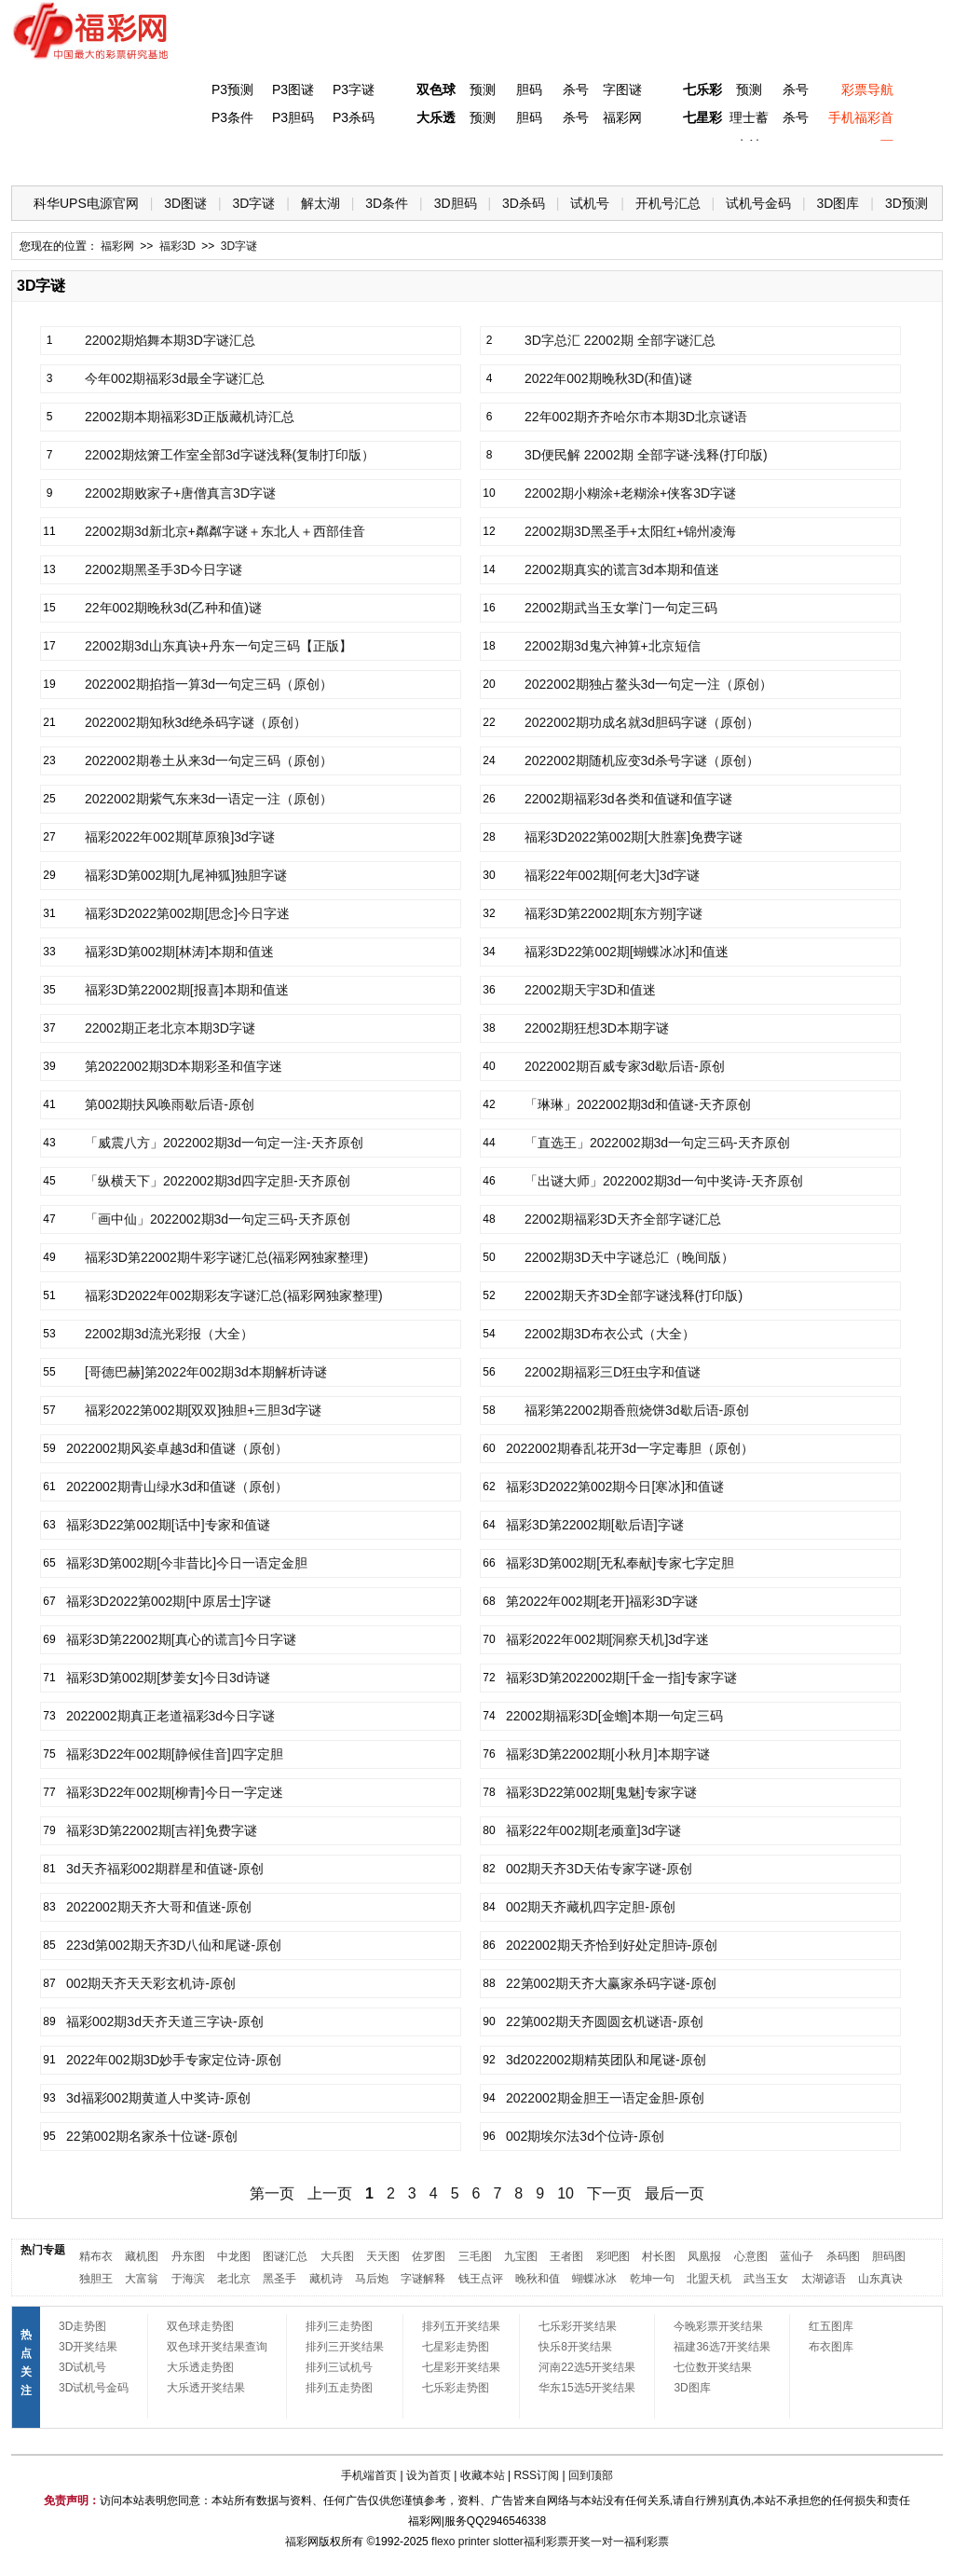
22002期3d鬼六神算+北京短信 (613, 645)
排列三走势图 (339, 2326)
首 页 (49, 159)
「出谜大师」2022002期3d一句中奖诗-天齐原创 (664, 1180)
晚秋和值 (537, 2278)
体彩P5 (432, 159)
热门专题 (42, 2249)
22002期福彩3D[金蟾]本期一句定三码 (614, 1715)
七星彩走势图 (455, 2346)
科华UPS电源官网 (86, 203)
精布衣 (96, 2256)
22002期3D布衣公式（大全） (610, 1333)
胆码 (529, 89)
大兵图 (337, 2256)
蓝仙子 (796, 2256)
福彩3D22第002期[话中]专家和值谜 (168, 1524)
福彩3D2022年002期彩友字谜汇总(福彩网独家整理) (234, 1295)
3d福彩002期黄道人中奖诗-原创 (158, 2097)
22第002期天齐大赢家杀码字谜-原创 (611, 1983)
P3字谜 (354, 89)
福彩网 (622, 117)
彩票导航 (867, 89)
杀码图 (843, 2256)
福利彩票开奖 (557, 2541)
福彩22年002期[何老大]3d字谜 (612, 875)
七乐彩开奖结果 (577, 2326)
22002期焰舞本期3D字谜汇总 (170, 340)
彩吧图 (613, 2256)
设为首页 (428, 2475)
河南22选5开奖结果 (586, 2367)
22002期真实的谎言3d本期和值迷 (622, 569)
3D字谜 (254, 203)
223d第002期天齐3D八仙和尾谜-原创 (173, 1945)
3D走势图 (82, 2326)
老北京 (234, 2278)
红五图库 (831, 2326)
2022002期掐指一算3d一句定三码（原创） (209, 684)
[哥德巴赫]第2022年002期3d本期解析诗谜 (206, 1371)
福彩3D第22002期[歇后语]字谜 (595, 1524)
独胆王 (96, 2278)
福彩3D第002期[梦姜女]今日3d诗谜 (168, 1677)
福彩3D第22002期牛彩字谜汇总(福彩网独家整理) (226, 1257)
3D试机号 (82, 2367)
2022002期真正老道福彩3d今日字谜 (170, 1715)
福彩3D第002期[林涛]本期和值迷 (179, 951)
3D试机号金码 (94, 2387)
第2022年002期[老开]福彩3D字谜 (602, 1601)
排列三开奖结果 (345, 2346)
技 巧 (660, 159)
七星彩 (702, 117)
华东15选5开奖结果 (586, 2387)
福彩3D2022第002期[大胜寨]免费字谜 (634, 836)
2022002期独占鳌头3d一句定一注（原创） (648, 684)
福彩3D (126, 159)
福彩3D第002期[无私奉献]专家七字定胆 (620, 1562)
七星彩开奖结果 (461, 2367)
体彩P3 (202, 159)
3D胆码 (455, 203)
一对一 (607, 2541)
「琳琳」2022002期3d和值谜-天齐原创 (638, 1104)
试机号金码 (758, 203)
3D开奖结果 (88, 2346)
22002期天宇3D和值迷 (590, 989)
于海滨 (188, 2278)
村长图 (658, 2256)
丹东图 (188, 2256)
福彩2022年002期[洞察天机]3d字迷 (607, 1639)
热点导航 (737, 159)
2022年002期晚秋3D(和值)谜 (608, 378)
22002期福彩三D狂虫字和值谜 (613, 1371)
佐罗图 (428, 2256)
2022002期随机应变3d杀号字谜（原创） (642, 760)
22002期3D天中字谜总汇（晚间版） (629, 1257)
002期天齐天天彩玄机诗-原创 (151, 1983)
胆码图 (889, 2256)
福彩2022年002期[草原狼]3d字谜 (180, 836)
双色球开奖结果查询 (217, 2346)
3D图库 (838, 203)
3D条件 (386, 203)
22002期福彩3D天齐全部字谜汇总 (623, 1219)
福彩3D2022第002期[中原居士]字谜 (168, 1601)
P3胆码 (293, 117)
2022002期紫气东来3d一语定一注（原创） (209, 798)
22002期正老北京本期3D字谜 (170, 1028)
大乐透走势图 (200, 2367)
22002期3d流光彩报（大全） (169, 1333)
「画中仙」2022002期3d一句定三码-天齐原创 (217, 1219)
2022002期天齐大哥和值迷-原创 (159, 1906)
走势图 (813, 159)
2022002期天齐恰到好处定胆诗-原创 (611, 1945)
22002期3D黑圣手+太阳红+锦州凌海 (630, 531)
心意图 (751, 2256)
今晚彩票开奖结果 (718, 2326)
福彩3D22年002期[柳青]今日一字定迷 (174, 1792)
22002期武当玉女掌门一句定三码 (621, 607)
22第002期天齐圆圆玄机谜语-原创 (604, 2021)
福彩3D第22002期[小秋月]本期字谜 (608, 1754)
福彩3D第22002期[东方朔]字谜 (613, 913)
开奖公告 (890, 159)
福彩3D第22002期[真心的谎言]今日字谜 (181, 1639)
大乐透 (436, 117)
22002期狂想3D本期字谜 (597, 1028)
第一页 (272, 2193)
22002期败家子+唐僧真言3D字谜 (180, 493)
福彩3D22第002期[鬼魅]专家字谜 (601, 1792)
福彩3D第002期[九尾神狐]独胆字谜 (186, 875)
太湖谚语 (823, 2278)
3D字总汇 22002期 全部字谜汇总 (620, 340)
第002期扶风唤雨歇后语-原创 (169, 1104)
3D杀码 (523, 203)
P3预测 (232, 89)
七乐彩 (702, 89)
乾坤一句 (652, 2278)
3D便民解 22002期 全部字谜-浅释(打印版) (646, 454)
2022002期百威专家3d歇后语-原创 (625, 1066)
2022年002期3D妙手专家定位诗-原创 (173, 2059)
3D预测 (906, 203)
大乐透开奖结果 (206, 2387)
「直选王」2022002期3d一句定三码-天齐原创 (657, 1142)
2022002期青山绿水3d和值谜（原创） (177, 1486)
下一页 (609, 2193)
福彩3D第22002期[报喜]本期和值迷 (187, 989)
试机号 (589, 203)
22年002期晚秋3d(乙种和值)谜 (173, 607)
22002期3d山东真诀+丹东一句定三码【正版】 (218, 645)
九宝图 (521, 2256)
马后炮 (371, 2278)
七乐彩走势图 (455, 2387)
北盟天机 (709, 2278)
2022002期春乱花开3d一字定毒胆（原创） (630, 1448)
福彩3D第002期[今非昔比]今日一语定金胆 (186, 1562)
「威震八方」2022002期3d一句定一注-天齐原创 (224, 1142)
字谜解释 (423, 2278)
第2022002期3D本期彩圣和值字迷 (183, 1066)
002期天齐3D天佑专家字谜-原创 (599, 1868)
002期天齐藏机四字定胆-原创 (590, 1906)
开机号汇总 (668, 203)
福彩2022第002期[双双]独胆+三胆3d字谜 (203, 1410)
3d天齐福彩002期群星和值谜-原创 (165, 1868)
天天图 (383, 2256)
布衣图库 (831, 2346)
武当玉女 (765, 2278)
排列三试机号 (339, 2367)
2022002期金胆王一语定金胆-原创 (605, 2097)
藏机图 (141, 2256)
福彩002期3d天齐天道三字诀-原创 (165, 2021)
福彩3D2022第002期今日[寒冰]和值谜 (615, 1486)
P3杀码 (354, 117)
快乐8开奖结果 (575, 2346)
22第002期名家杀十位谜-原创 (152, 2136)
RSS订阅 (536, 2475)
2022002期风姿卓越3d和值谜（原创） (177, 1448)
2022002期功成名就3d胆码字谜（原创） (642, 722)
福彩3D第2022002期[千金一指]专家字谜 (621, 1677)
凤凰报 (704, 2256)
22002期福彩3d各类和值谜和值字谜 (628, 798)
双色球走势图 (200, 2326)
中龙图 (234, 2256)
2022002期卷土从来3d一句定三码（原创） (209, 760)
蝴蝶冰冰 (594, 2278)
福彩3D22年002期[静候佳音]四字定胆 (174, 1754)
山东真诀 (880, 2278)
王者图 (566, 2256)
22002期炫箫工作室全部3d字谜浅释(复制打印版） (230, 454)
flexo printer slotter (477, 2541)
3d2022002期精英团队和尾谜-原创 (606, 2059)
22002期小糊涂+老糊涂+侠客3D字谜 (630, 493)
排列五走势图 (339, 2387)
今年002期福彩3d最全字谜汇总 (175, 378)
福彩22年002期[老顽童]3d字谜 (593, 1830)
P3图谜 (293, 89)
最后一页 (674, 2193)
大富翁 (141, 2278)
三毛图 (475, 2256)
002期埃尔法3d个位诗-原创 (585, 2136)
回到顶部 (590, 2475)
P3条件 (232, 117)
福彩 (296, 2541)
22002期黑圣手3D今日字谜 (163, 569)
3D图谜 (185, 203)
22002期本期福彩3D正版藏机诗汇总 (189, 416)
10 (565, 2193)
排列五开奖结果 (461, 2326)
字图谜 (622, 89)
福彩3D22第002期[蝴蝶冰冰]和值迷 (627, 951)
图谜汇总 (285, 2256)
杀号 (576, 89)
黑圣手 (279, 2278)
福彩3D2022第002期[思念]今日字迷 (187, 913)
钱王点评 (480, 2278)
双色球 (436, 89)
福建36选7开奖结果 (722, 2346)
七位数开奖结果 (713, 2367)
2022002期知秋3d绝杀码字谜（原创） (196, 722)
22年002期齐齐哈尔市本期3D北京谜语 (636, 416)
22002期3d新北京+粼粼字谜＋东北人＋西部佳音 (225, 531)
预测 (483, 89)
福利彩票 (646, 2541)
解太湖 (320, 203)
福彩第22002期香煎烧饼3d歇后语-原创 (637, 1410)
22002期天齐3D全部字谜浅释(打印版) (634, 1295)
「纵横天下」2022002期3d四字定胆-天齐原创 (217, 1180)
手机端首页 (369, 2475)
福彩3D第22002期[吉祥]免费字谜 (161, 1830)
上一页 (329, 2193)
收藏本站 (482, 2475)
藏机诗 (326, 2278)
